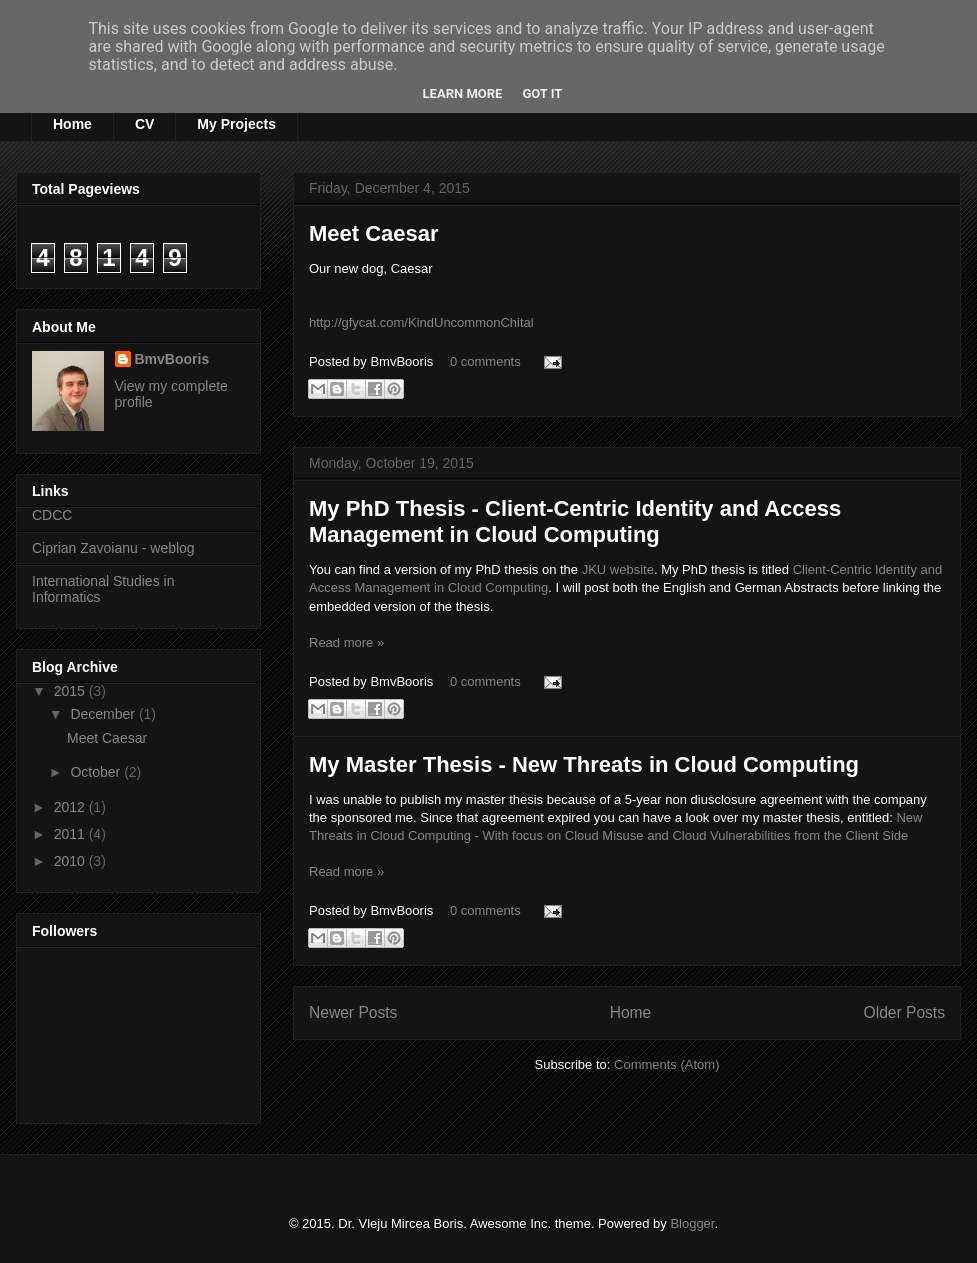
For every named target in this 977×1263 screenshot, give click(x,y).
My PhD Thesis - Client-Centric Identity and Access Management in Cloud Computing (575, 521)
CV (144, 124)
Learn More (463, 93)
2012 (71, 807)
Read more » (346, 642)
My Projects (236, 124)
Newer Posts (353, 1012)
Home (72, 124)
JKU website (618, 569)
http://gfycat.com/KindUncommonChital (421, 322)
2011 (71, 834)
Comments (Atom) (666, 1064)
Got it (542, 93)
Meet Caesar (374, 233)
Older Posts (904, 1012)
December (104, 714)
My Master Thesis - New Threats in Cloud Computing (584, 764)
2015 (71, 691)
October (97, 772)
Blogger (692, 1223)
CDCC (52, 515)
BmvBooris (172, 359)
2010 (71, 861)
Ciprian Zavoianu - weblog (113, 548)
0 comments (485, 361)
